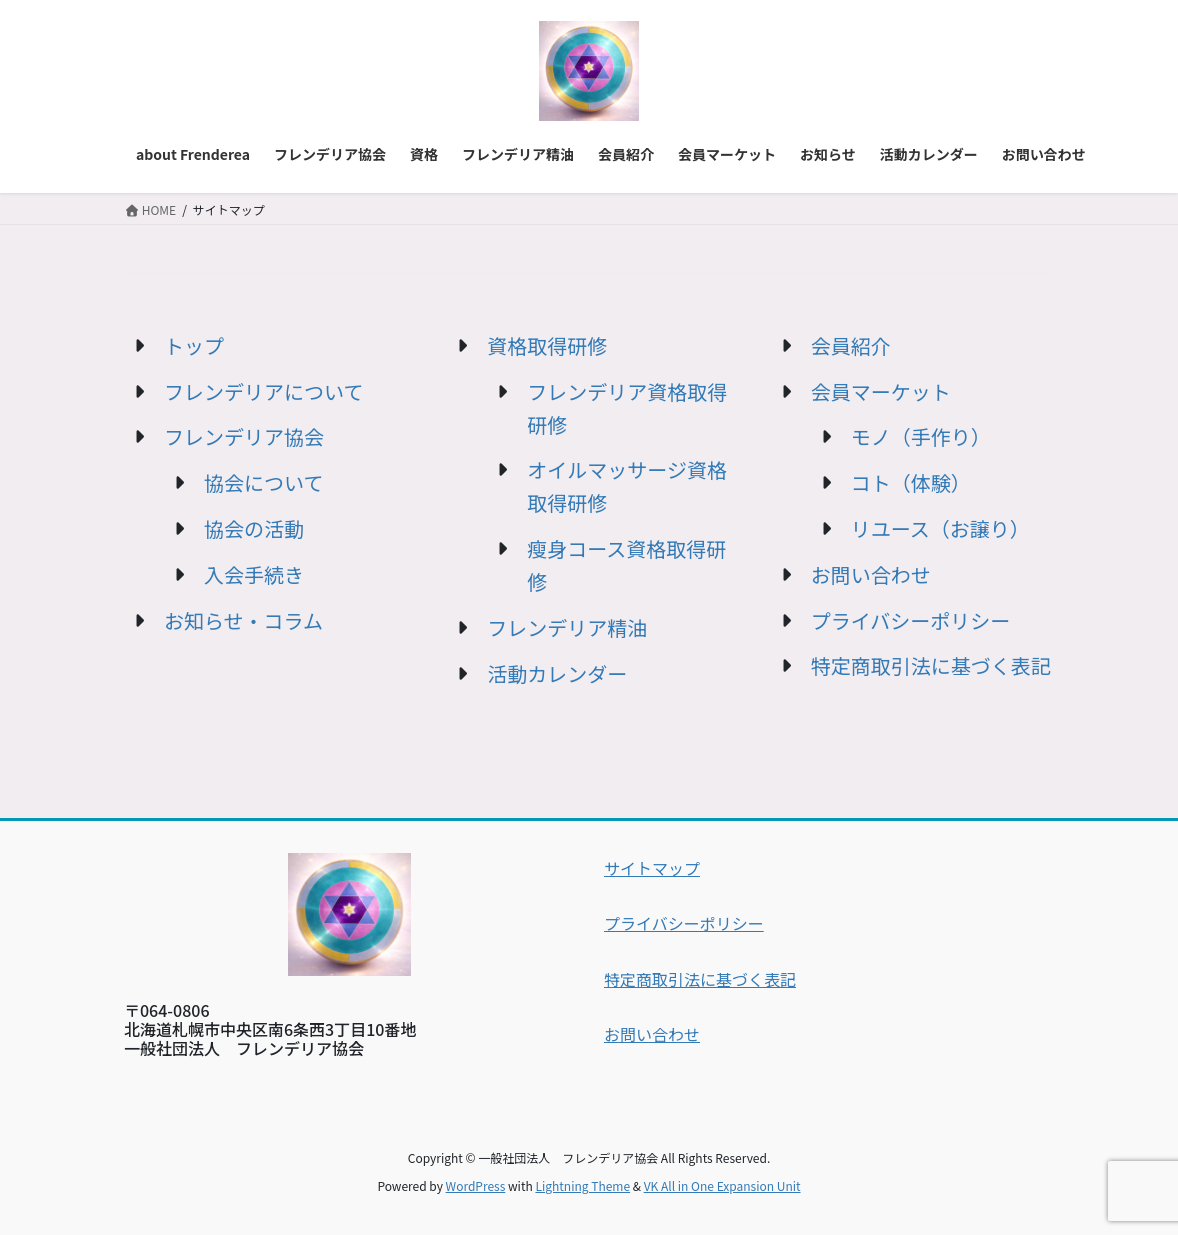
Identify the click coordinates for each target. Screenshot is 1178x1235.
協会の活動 (254, 528)
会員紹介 (851, 345)
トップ (194, 345)
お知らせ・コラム (243, 620)
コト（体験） (911, 482)
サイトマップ (652, 868)
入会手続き (254, 574)
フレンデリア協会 (244, 436)
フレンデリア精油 (567, 627)
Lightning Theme (582, 1185)
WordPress (476, 1185)
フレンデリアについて (263, 391)
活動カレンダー (557, 673)
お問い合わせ (871, 574)
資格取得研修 (547, 345)
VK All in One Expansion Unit (722, 1185)
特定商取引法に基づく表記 (931, 665)
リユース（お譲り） (940, 528)
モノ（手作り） (921, 436)
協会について (263, 482)
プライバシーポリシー (911, 620)
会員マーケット (881, 391)
